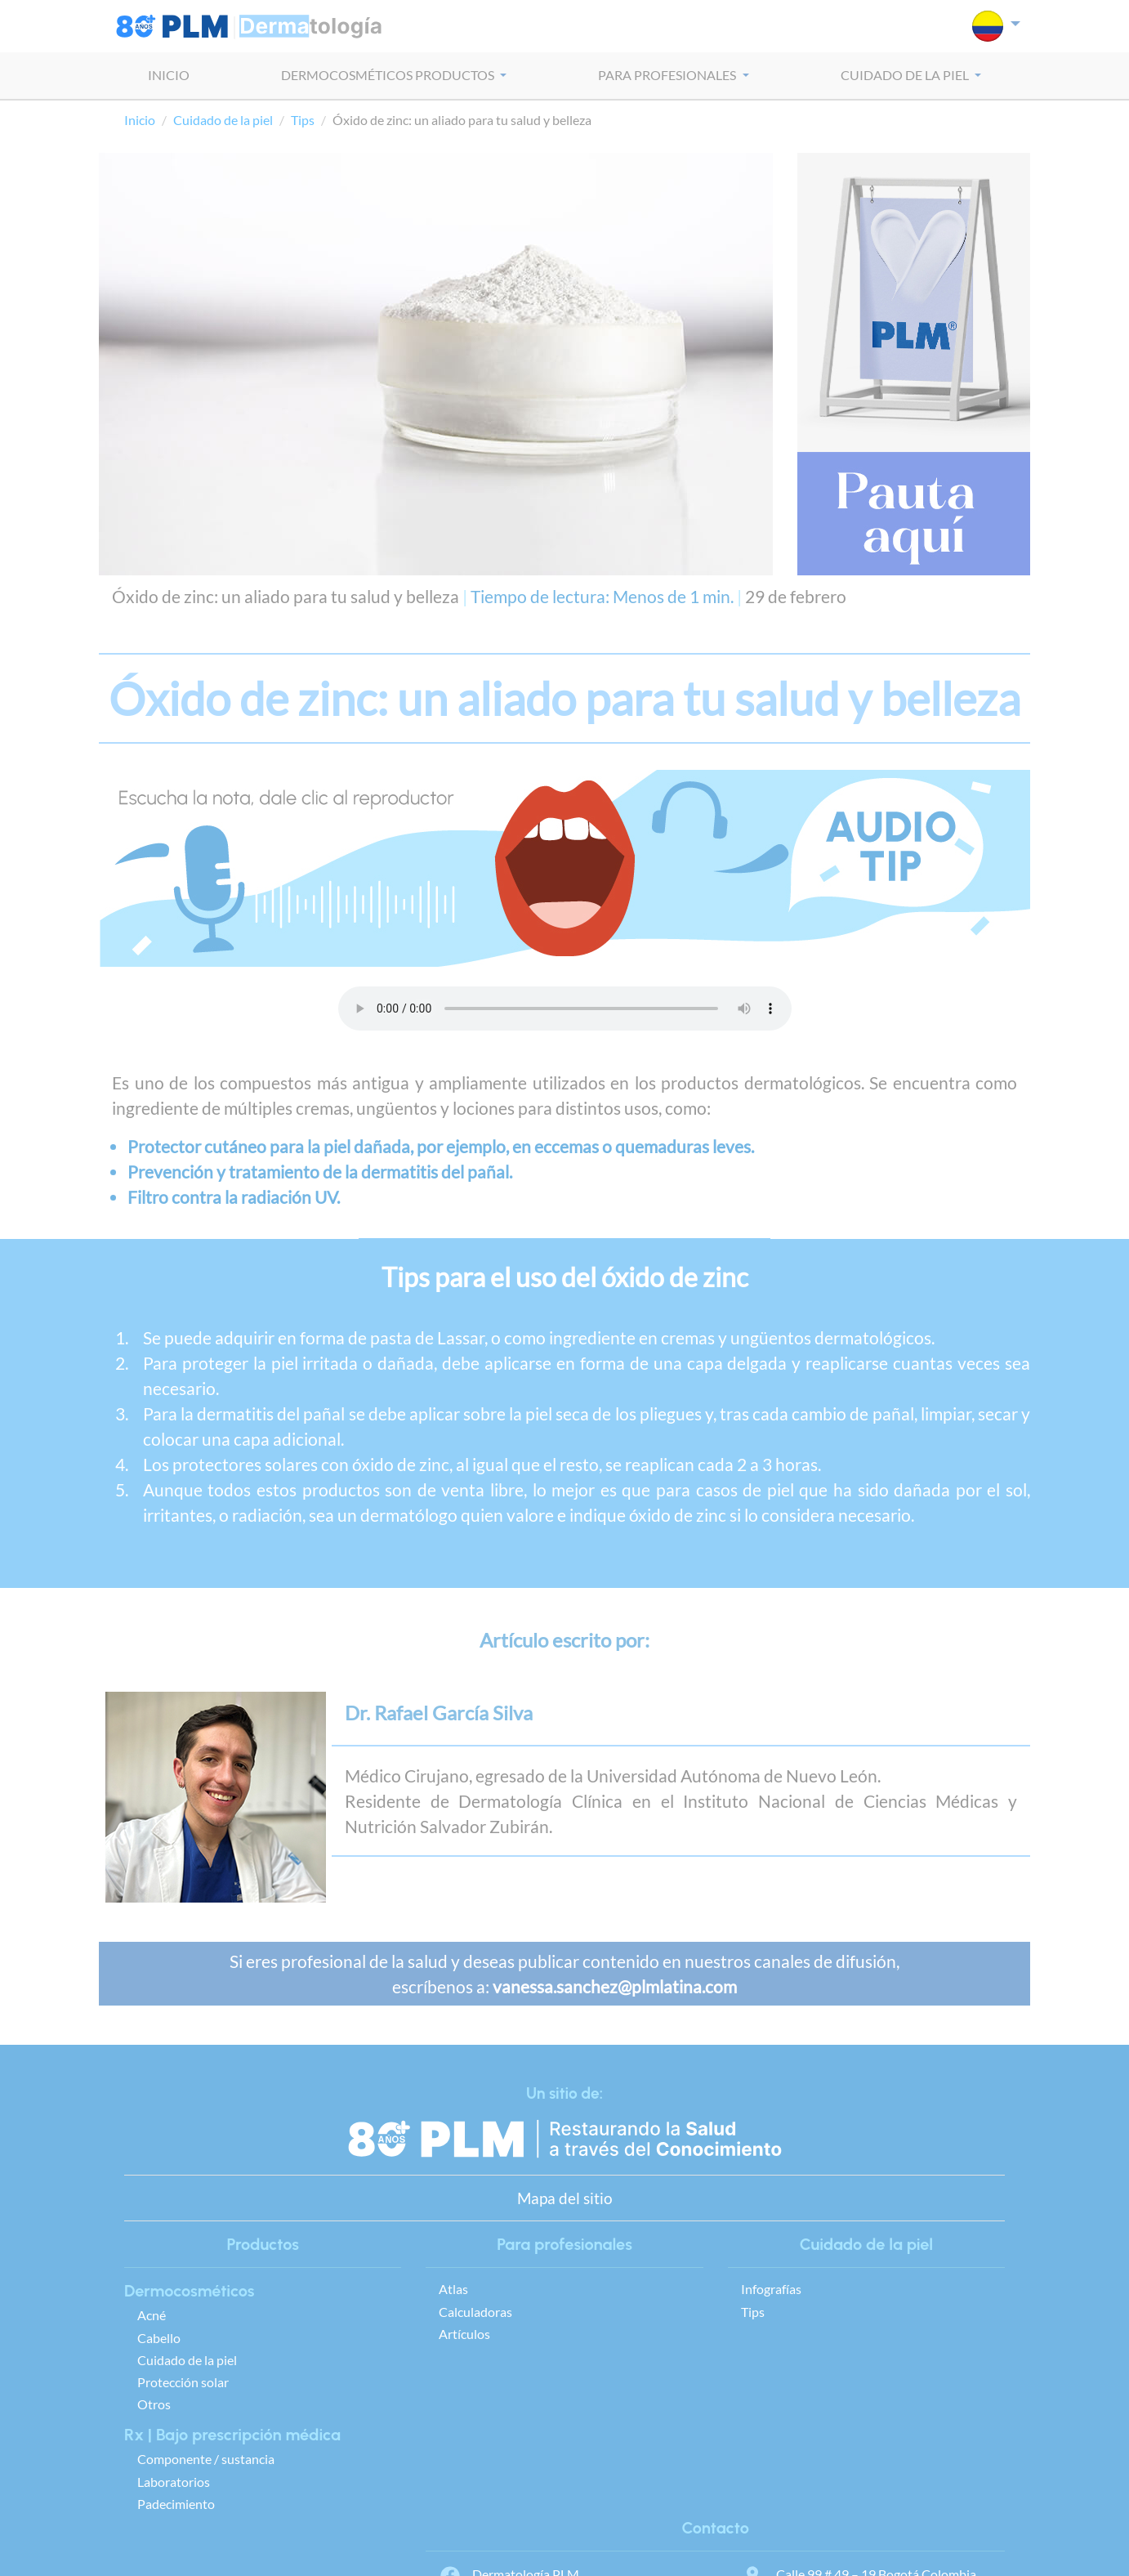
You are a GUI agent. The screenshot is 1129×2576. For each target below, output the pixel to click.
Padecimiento (176, 2503)
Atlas (453, 2288)
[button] (996, 26)
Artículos (464, 2333)
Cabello (159, 2338)
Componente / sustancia (205, 2458)
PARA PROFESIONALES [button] (668, 75)
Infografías (771, 2288)
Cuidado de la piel (223, 119)
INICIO (169, 75)
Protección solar (183, 2382)
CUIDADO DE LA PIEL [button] (906, 75)
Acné (151, 2315)
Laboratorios (173, 2481)
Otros (154, 2404)
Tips (303, 119)
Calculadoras (475, 2311)
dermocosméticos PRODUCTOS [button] (389, 75)
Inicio (139, 119)
